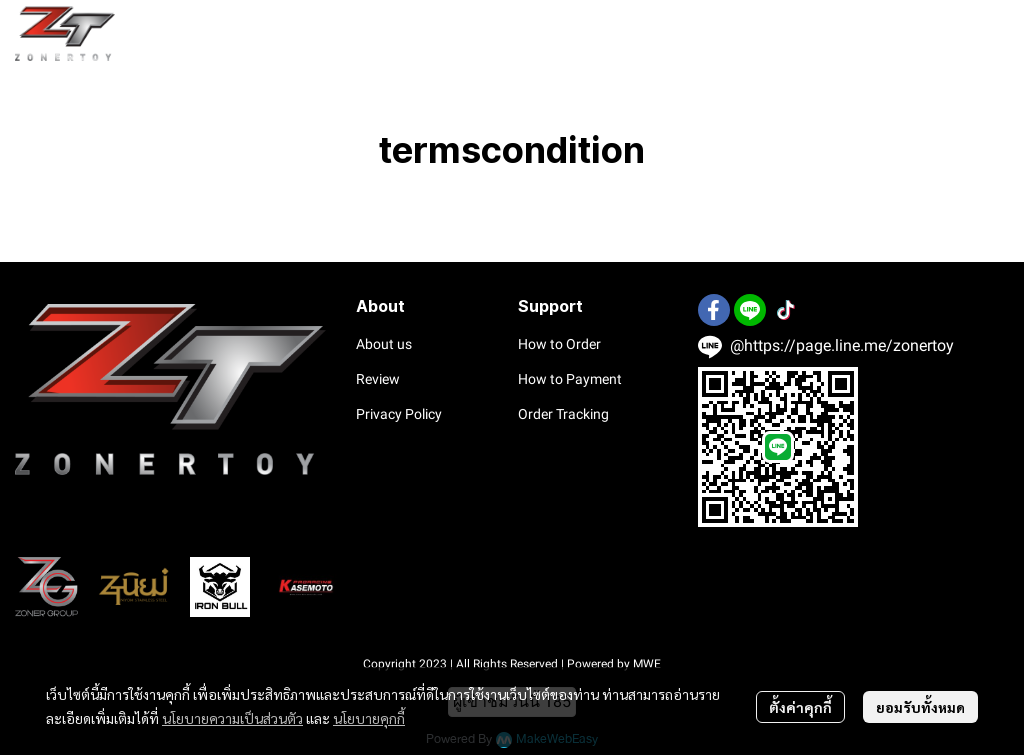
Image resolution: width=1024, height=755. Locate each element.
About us (384, 344)
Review (378, 379)
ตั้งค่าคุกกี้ (800, 707)
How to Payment (570, 379)
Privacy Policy (399, 414)
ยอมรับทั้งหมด (920, 707)
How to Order (559, 344)
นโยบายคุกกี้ (369, 718)
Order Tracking (563, 414)
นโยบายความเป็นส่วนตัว (232, 718)
